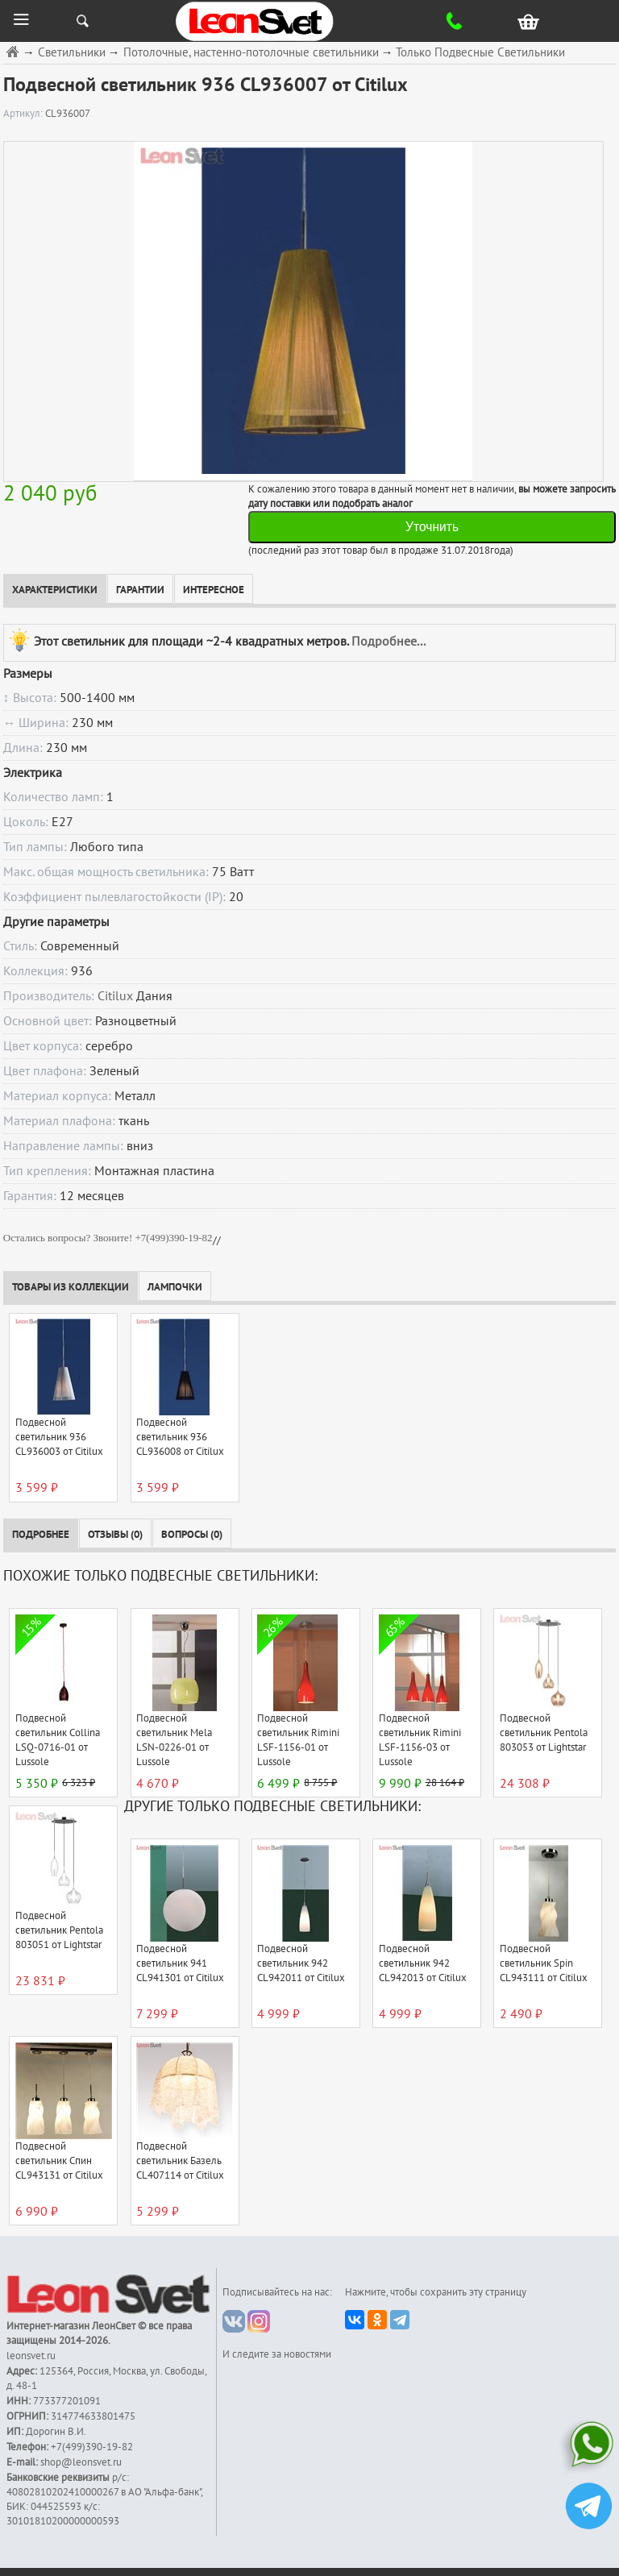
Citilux (115, 996)
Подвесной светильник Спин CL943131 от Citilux (59, 2161)
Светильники (72, 53)
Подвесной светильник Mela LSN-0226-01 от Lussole (174, 1740)
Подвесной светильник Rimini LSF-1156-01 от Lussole (298, 1740)
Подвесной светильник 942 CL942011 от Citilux (301, 1963)
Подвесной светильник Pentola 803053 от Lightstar (544, 1733)
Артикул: (24, 113)
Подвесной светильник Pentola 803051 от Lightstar (59, 1930)
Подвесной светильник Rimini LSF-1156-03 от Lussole (420, 1740)
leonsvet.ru (31, 2356)
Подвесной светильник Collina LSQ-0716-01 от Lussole (57, 1740)
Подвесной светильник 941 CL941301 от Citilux (180, 1963)
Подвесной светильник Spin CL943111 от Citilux (544, 1963)
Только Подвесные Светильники (480, 53)
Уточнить (432, 527)
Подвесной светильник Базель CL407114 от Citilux (180, 2161)
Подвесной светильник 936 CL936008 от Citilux (180, 1437)
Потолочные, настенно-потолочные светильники (251, 53)
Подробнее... (388, 641)
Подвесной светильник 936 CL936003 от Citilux (59, 1437)
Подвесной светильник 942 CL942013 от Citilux (423, 1963)
